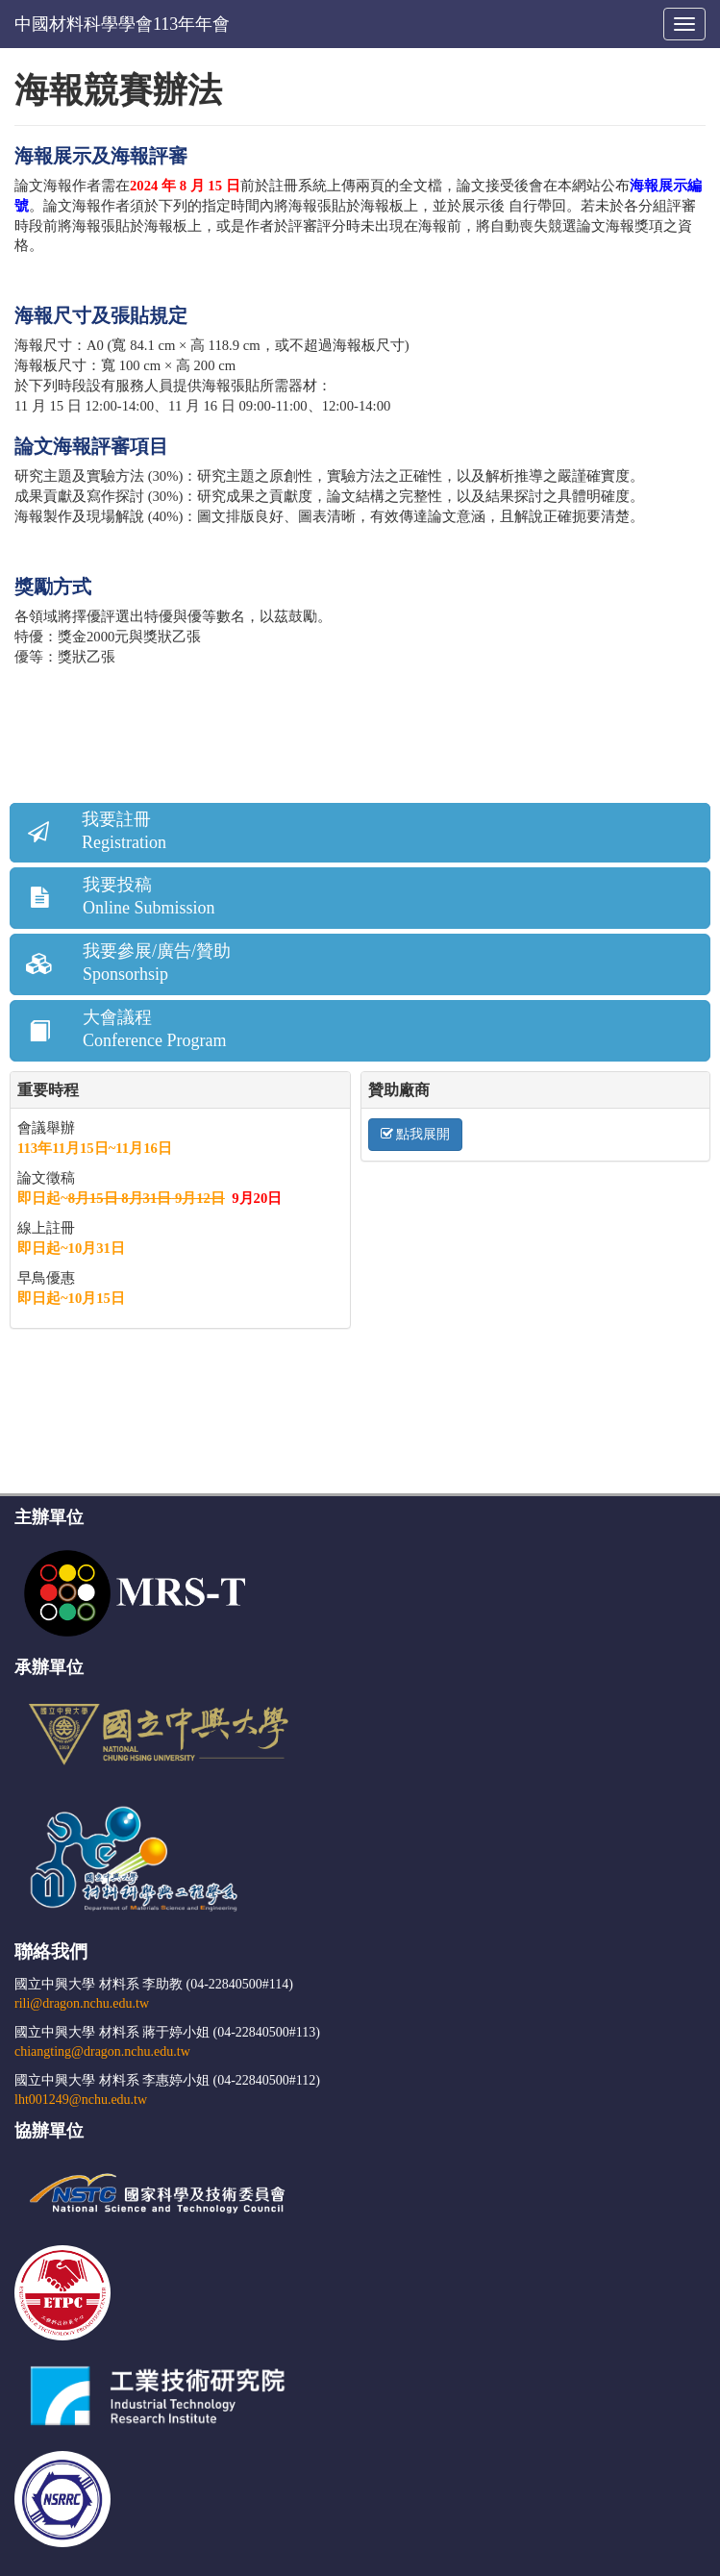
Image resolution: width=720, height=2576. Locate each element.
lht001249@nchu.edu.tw (80, 2099)
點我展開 (416, 1134)
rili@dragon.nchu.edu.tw (81, 2003)
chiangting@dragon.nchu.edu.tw (102, 2051)
